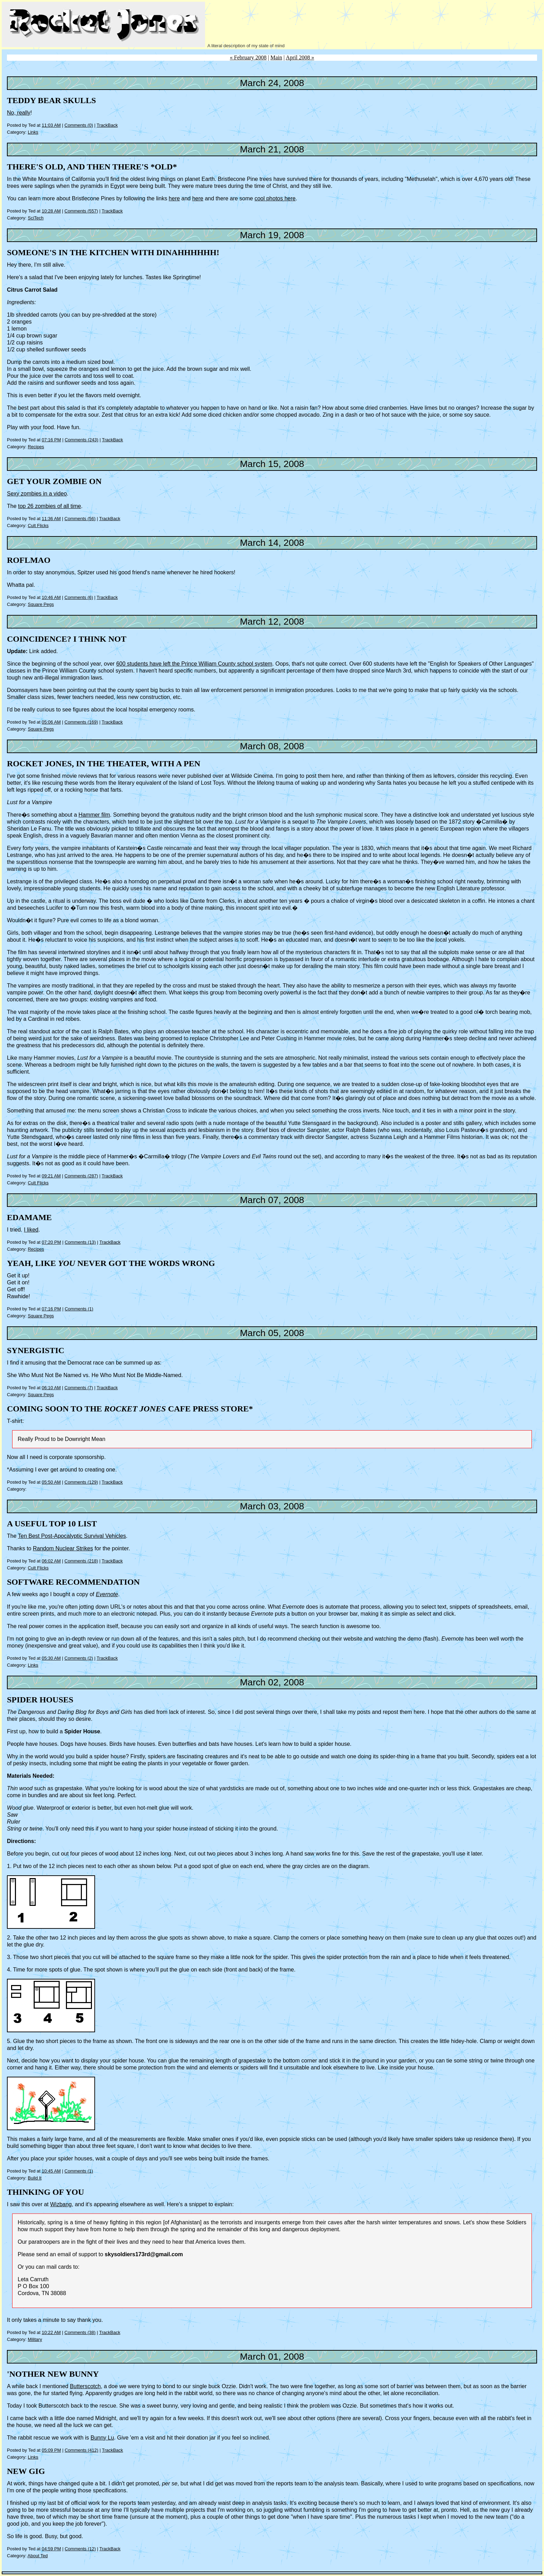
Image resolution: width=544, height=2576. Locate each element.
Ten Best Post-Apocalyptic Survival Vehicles (72, 1536)
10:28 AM (51, 211)
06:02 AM (51, 1561)
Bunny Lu (102, 2438)
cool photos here (275, 198)
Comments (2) (79, 1658)
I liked (31, 1230)
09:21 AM (51, 1175)
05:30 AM (51, 1658)
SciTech (36, 217)
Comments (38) (80, 2332)
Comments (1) (79, 1308)
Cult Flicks (38, 525)
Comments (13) (80, 1242)
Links (33, 132)
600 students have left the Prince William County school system (194, 664)
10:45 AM (51, 2171)
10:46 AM (51, 597)
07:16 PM (51, 439)
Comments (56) (80, 518)
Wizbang (61, 2204)
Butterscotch (85, 2386)
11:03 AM (51, 125)
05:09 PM (51, 2450)
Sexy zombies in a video (37, 494)
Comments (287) (81, 1175)
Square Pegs (41, 604)
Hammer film (94, 815)
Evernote (107, 1594)
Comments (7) (79, 1387)
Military (35, 2339)
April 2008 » (300, 57)
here (174, 198)
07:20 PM (51, 1242)
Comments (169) (81, 722)
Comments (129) (81, 1482)
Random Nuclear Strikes (63, 1548)
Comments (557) (81, 211)
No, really (19, 113)
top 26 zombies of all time (49, 506)
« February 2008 (248, 57)
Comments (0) (79, 125)
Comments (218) (81, 1561)
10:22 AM (51, 2332)
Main (276, 57)
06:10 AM (51, 1387)
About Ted (37, 2555)
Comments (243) (81, 439)
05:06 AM (51, 722)
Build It (35, 2178)
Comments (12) (80, 2548)
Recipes (36, 446)
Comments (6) (79, 597)
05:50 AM (51, 1482)
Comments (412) (81, 2450)
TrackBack (107, 125)
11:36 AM (51, 518)
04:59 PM (51, 2548)
